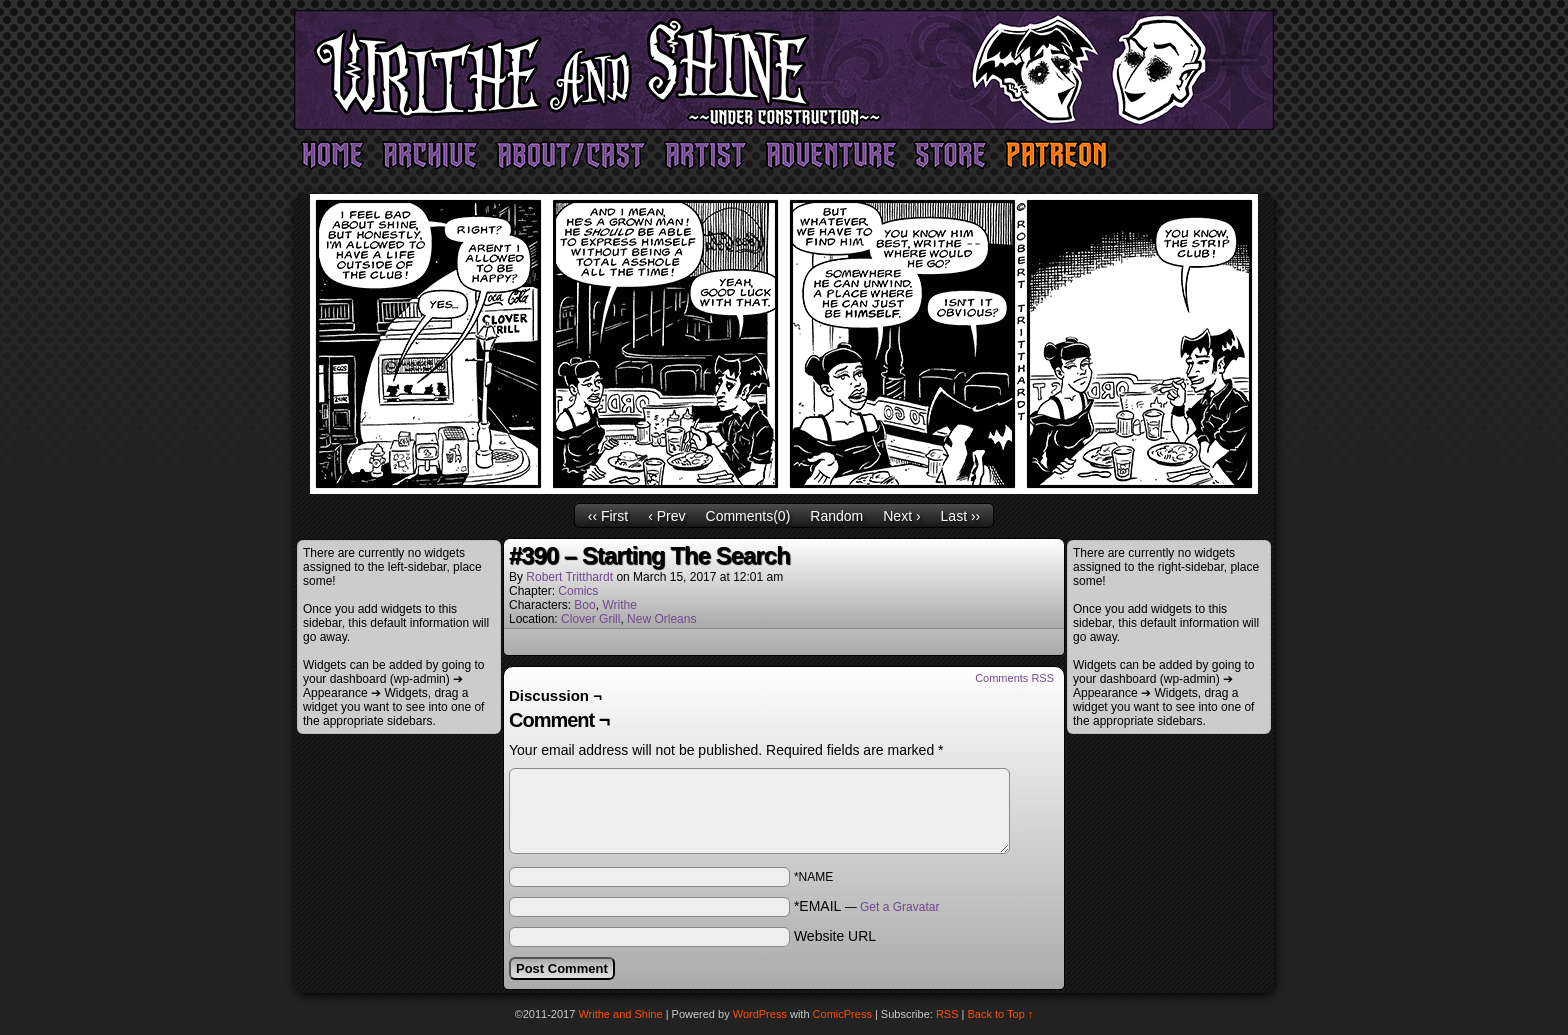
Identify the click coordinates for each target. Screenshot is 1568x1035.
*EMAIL (867, 906)
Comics (578, 591)
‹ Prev (666, 516)
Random (836, 516)
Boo (584, 605)
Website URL (835, 936)
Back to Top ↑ (1001, 1014)
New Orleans (661, 619)
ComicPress (842, 1014)
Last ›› (961, 516)
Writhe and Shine (784, 70)
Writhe (619, 605)
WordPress (760, 1014)
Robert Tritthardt (569, 577)
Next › (901, 516)
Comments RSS (1014, 678)
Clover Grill (590, 619)
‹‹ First (608, 516)
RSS (947, 1014)
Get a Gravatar (899, 907)
